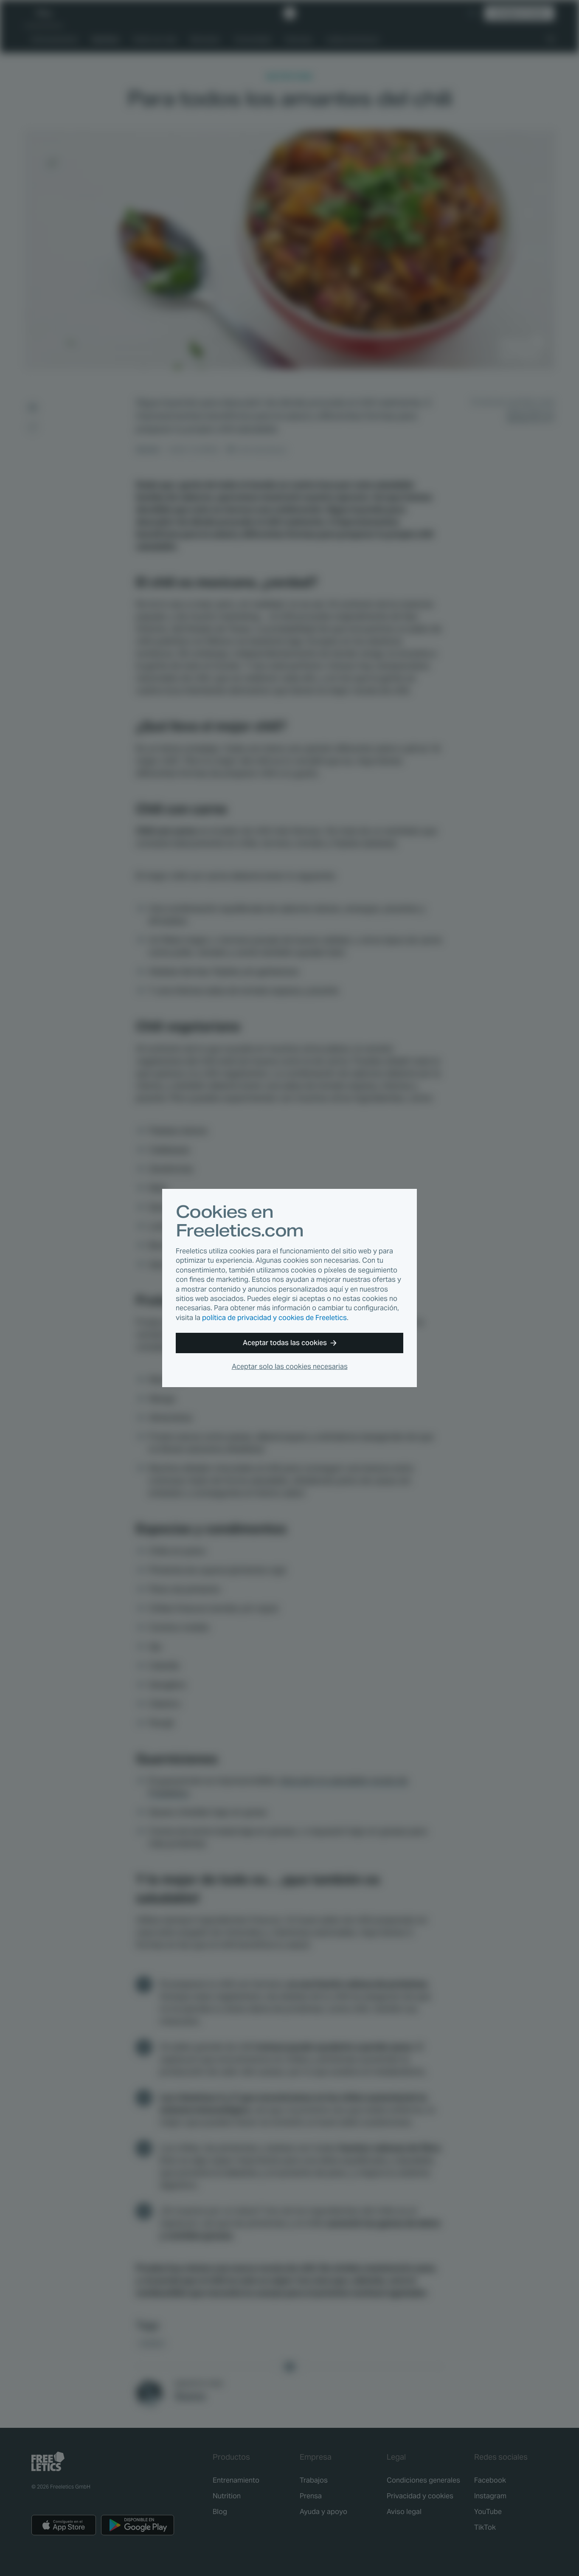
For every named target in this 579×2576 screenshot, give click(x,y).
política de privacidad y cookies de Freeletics (274, 1317)
